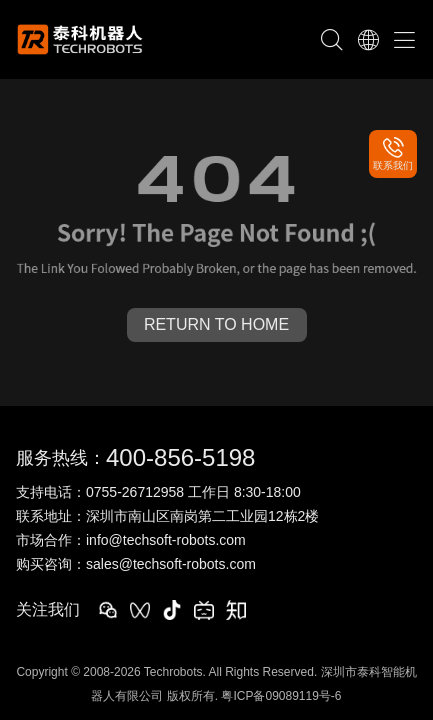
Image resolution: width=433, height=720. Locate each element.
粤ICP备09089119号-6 (281, 696)
